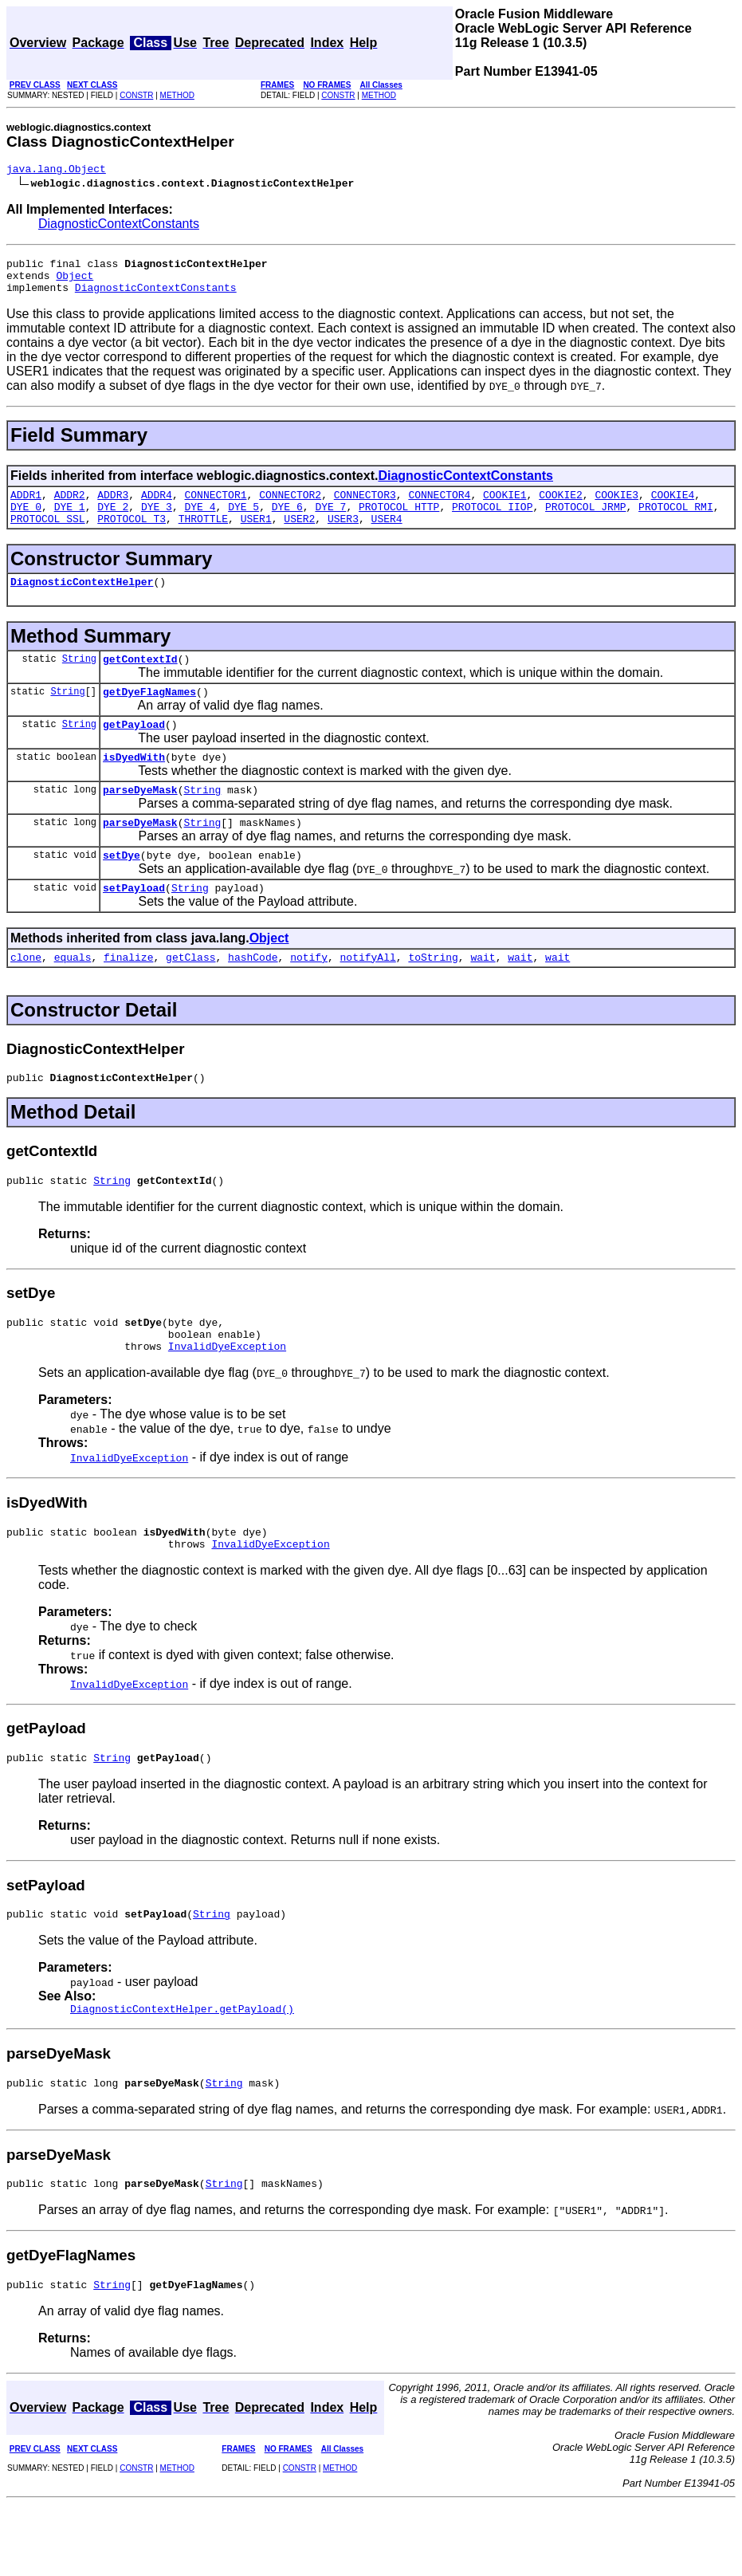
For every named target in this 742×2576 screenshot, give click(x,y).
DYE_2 (112, 520)
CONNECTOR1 (216, 506)
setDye (121, 890)
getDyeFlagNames (149, 715)
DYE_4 (200, 520)
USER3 (343, 535)
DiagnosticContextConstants (118, 226)
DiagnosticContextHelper (81, 600)
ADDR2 (69, 506)
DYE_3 (156, 520)
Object (74, 282)
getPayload (134, 750)
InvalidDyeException (227, 1398)
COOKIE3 (616, 506)
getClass (190, 997)
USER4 (386, 535)
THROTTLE (203, 535)
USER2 (299, 535)
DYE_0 (25, 520)
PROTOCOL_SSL (47, 535)
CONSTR (136, 95)
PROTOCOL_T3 (131, 535)
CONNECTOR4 (439, 506)
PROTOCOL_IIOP (492, 520)
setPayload (134, 925)
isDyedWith (134, 785)
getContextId (140, 680)
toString (432, 997)
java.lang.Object (56, 170)
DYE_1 (69, 520)
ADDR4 (156, 506)
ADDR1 (25, 506)
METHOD (177, 95)
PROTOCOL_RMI (675, 520)
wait (482, 997)
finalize (128, 997)
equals (73, 997)
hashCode (252, 997)
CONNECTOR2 (290, 506)
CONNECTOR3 (365, 506)
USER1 (256, 535)
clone (25, 997)
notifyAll (368, 997)
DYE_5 (243, 520)
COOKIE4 (673, 506)
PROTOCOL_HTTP (399, 520)
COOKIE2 (561, 506)
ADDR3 (112, 506)
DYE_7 (330, 520)
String (79, 679)
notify (309, 997)
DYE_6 (287, 520)
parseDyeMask (140, 820)
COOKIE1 (505, 506)
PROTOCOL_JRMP (585, 520)
